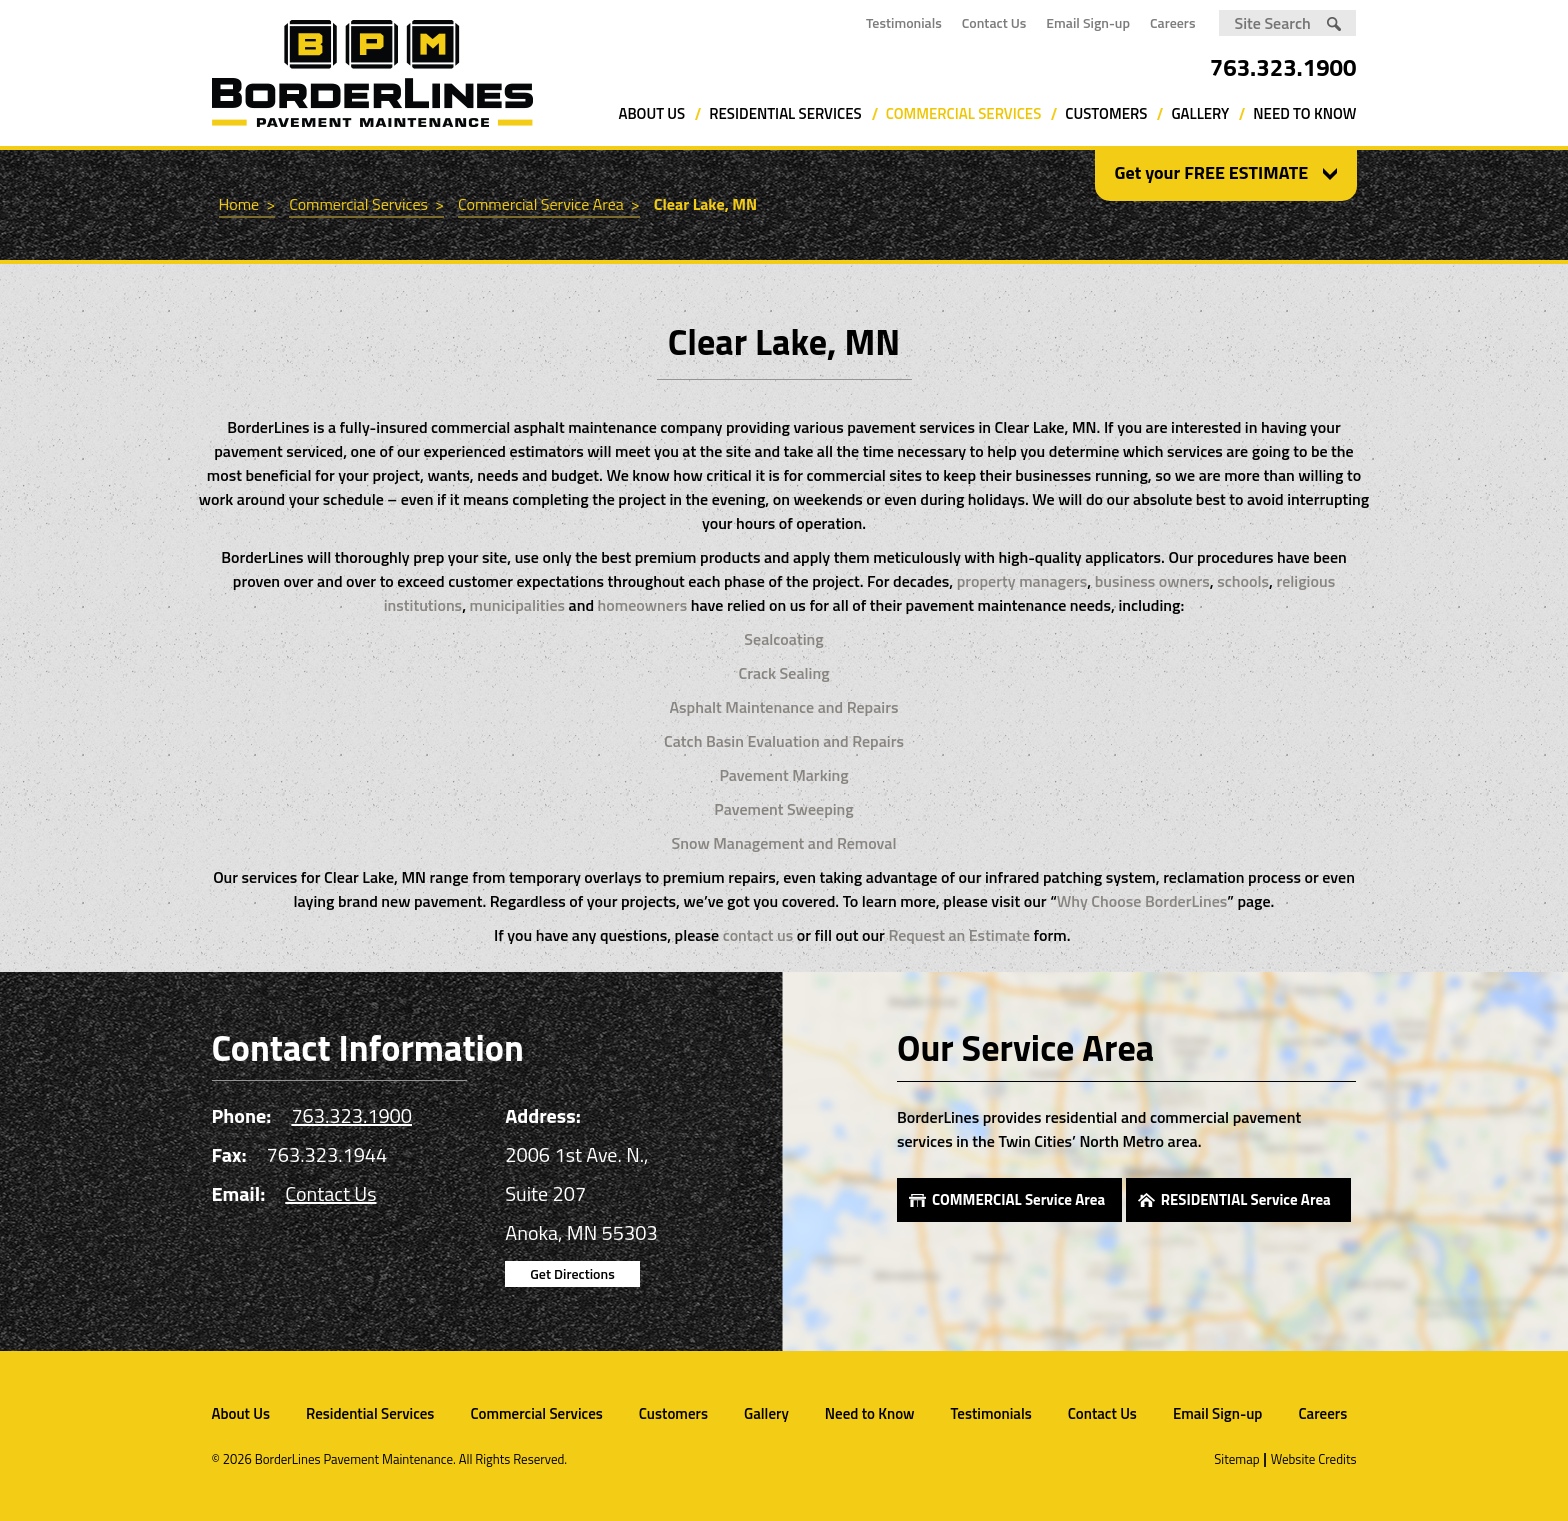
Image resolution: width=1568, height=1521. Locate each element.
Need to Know (1304, 113)
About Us (651, 113)
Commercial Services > (366, 204)
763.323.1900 (1283, 67)
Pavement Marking (783, 775)
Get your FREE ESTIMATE (1212, 173)
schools (1243, 581)
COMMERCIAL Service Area (1018, 1199)
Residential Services (785, 113)
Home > (247, 204)
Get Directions (572, 1273)
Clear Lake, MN (705, 204)
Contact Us (994, 22)
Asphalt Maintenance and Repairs (784, 707)
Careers (1173, 22)
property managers (1022, 581)
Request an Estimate (959, 935)
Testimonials (904, 22)
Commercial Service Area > (549, 204)
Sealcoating (783, 639)
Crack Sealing (783, 673)
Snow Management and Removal (784, 843)
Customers (1106, 113)
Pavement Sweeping (783, 809)
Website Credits (1314, 1459)
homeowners (643, 605)
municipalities (517, 605)
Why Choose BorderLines (1142, 901)
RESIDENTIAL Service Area (1246, 1199)
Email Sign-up (1088, 22)
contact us (758, 935)
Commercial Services (964, 113)
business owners (1152, 581)
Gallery (1200, 113)
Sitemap (1236, 1459)
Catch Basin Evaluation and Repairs (784, 741)
